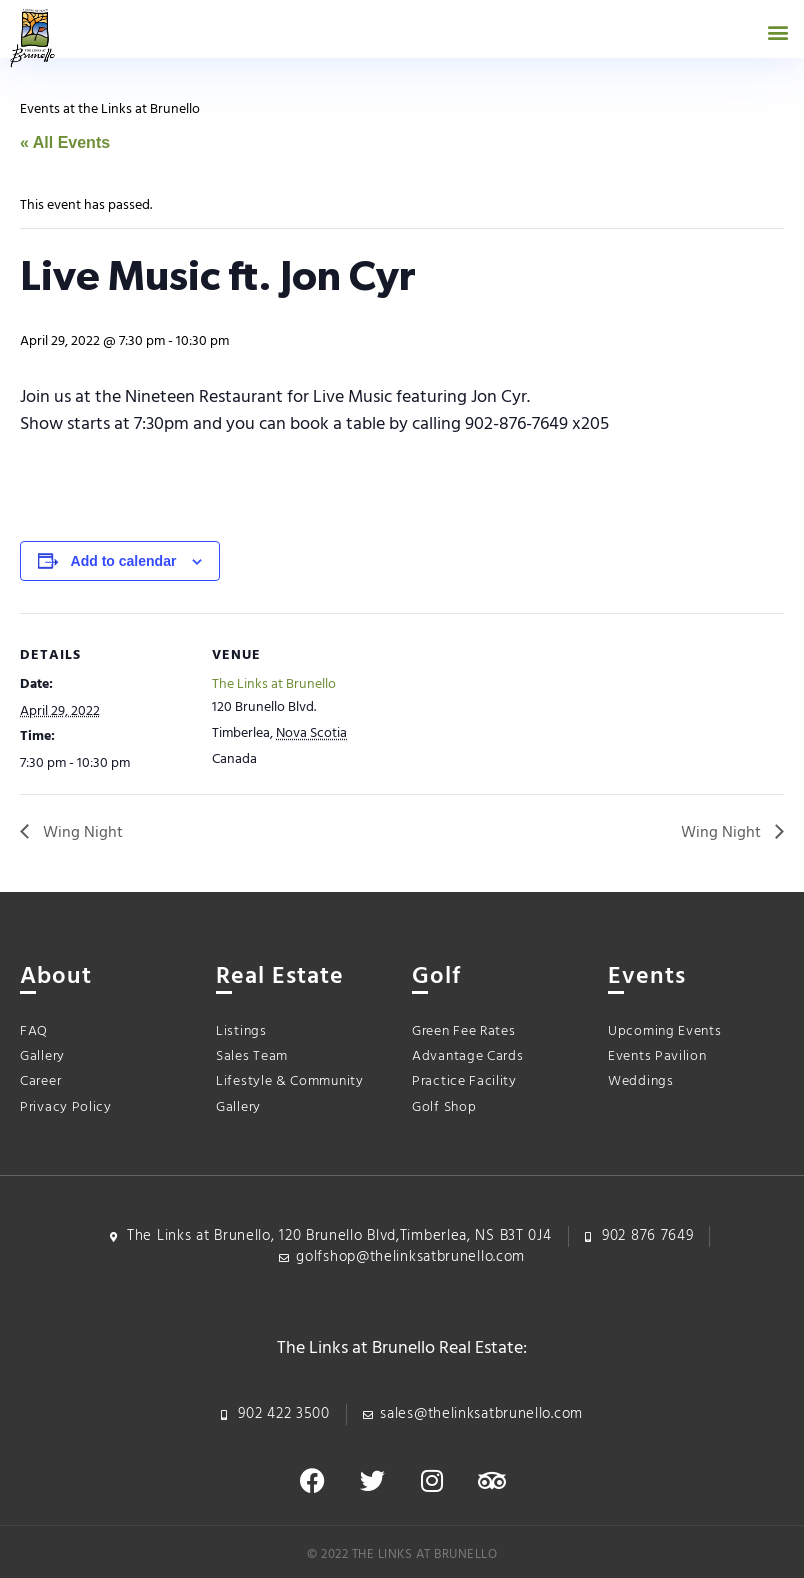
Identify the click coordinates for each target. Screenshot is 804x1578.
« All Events (65, 142)
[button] (777, 31)
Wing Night (81, 833)
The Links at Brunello (274, 684)
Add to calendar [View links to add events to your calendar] (124, 561)
